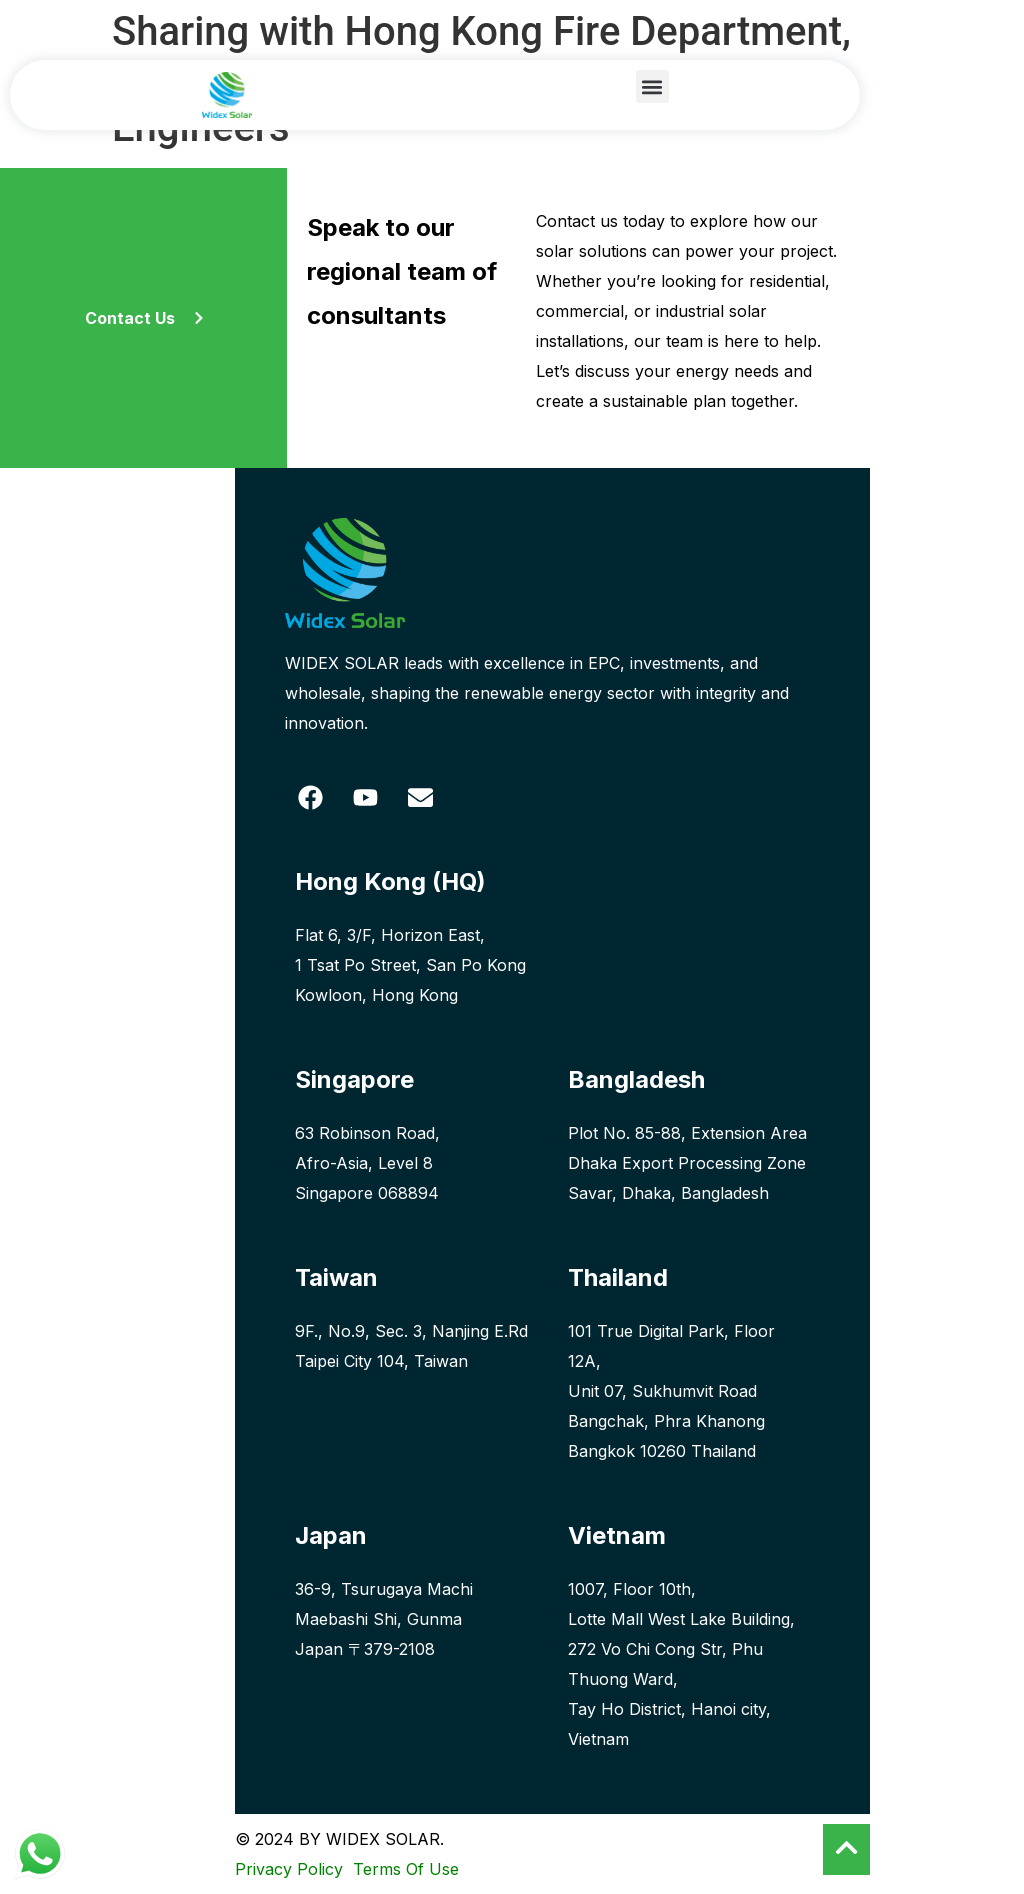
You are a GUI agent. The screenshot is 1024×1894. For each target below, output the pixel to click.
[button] (652, 86)
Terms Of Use (403, 1869)
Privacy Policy (289, 1869)
